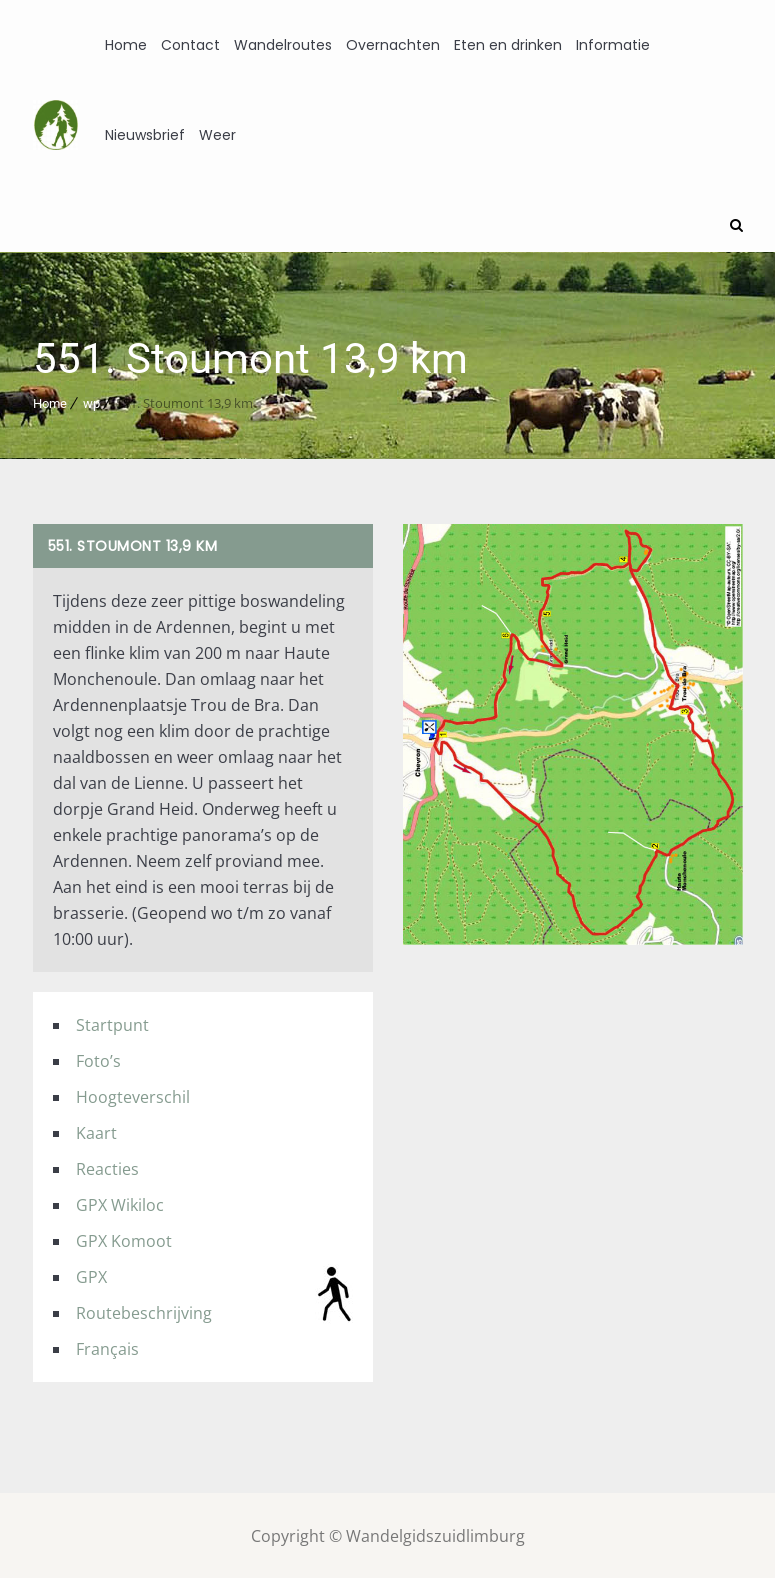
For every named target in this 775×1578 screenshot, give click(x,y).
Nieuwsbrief (145, 135)
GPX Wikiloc (120, 1203)
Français (107, 1347)
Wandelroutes (283, 45)
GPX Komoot (124, 1239)
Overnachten (393, 45)
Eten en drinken (508, 45)
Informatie (613, 45)
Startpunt (112, 1023)
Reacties (107, 1167)
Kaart (96, 1131)
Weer (217, 135)
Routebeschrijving (144, 1311)
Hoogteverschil (133, 1095)
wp (91, 401)
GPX (91, 1275)
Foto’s (98, 1059)
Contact (190, 45)
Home (126, 45)
